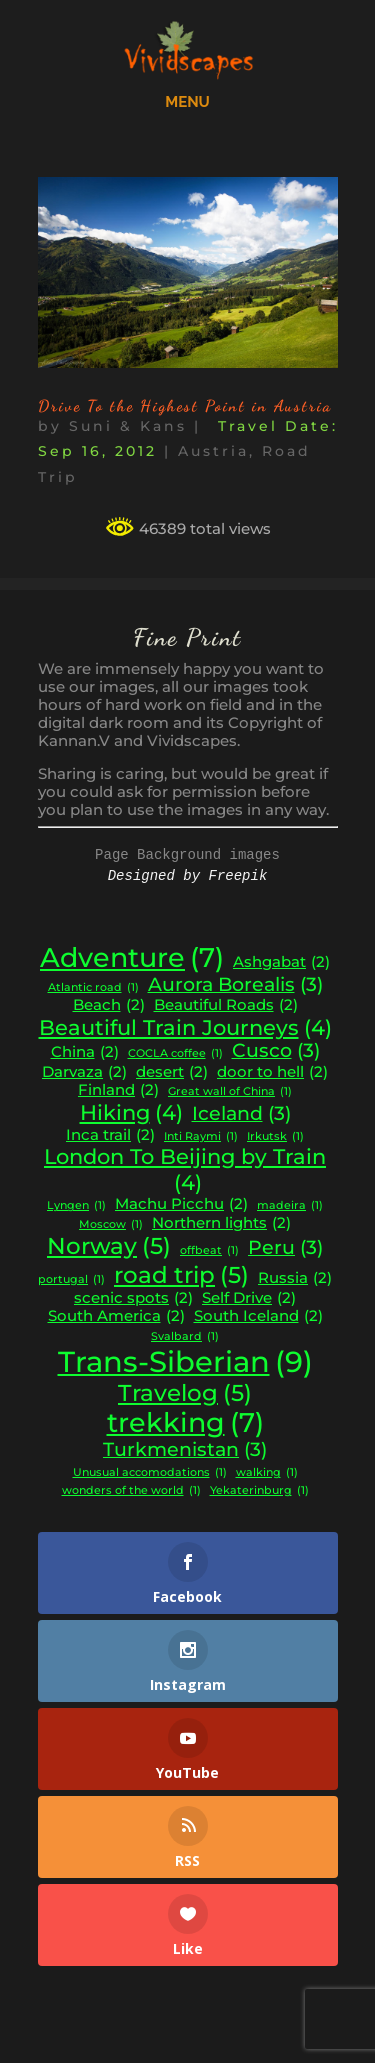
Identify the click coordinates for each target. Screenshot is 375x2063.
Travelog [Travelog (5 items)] (185, 1393)
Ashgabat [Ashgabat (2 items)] (281, 962)
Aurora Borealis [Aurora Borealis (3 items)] (235, 985)
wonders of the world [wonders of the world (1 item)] (131, 1491)
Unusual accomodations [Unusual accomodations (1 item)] (150, 1473)
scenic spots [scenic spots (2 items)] (133, 1298)
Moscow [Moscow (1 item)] (111, 1225)
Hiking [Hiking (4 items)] (131, 1113)
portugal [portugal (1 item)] (71, 1280)
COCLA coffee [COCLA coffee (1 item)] (175, 1054)
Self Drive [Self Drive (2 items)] (249, 1298)
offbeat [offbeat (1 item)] (209, 1251)
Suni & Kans (128, 426)
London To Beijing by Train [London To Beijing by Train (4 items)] (185, 1169)
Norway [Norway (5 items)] (109, 1246)
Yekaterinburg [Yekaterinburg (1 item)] (259, 1491)
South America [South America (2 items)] (116, 1316)
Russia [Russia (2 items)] (295, 1278)
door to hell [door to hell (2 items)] (272, 1072)
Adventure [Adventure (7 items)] (132, 958)
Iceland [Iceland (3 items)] (241, 1114)
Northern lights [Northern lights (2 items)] (221, 1223)
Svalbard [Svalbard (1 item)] (185, 1337)
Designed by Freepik (188, 876)
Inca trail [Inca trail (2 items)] (110, 1135)
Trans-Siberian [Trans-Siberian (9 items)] (185, 1361)
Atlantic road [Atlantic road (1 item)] (93, 988)
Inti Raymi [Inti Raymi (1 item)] (201, 1137)
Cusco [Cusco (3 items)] (276, 1051)
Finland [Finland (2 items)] (118, 1090)
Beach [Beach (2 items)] (109, 1005)
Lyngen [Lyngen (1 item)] (76, 1206)
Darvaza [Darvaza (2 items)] (84, 1072)
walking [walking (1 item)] (267, 1473)
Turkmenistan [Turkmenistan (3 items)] (185, 1450)
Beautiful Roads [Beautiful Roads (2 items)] (226, 1005)
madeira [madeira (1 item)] (290, 1206)
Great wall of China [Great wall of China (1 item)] (230, 1092)
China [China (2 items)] (85, 1052)
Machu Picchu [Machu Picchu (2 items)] (181, 1204)
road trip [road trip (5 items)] (181, 1275)
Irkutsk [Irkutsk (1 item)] (275, 1137)
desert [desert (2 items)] (172, 1072)
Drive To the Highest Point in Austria (185, 405)
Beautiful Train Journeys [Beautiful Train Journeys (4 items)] (185, 1028)
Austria (213, 451)
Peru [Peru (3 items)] (285, 1248)
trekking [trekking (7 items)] (185, 1423)
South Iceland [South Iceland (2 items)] (258, 1316)
